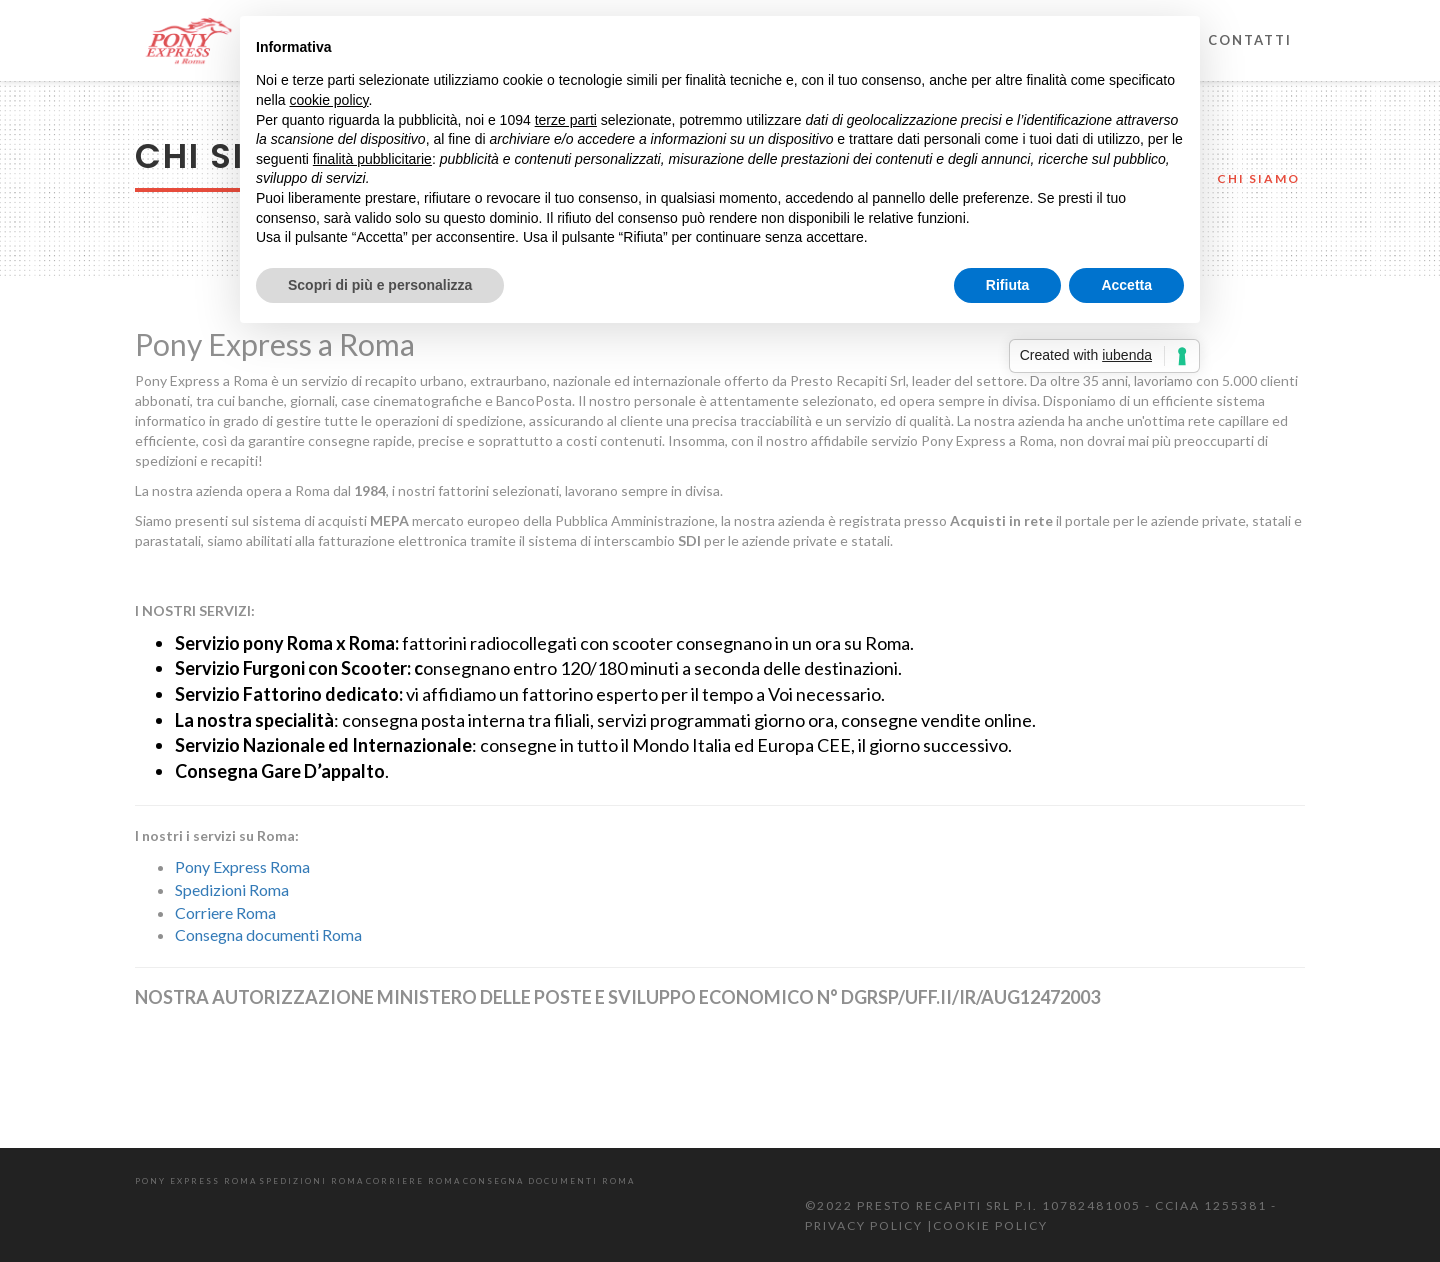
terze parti (566, 120)
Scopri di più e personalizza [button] (380, 285)
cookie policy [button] (328, 100)
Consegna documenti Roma (268, 934)
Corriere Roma (225, 912)
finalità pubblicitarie (372, 159)
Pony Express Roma (242, 866)
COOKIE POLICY (990, 1225)
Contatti (1250, 40)
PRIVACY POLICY (866, 1225)
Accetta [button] (1126, 285)
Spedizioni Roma (232, 889)
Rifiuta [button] (1008, 285)
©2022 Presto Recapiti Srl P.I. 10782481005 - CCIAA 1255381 (1038, 1205)
